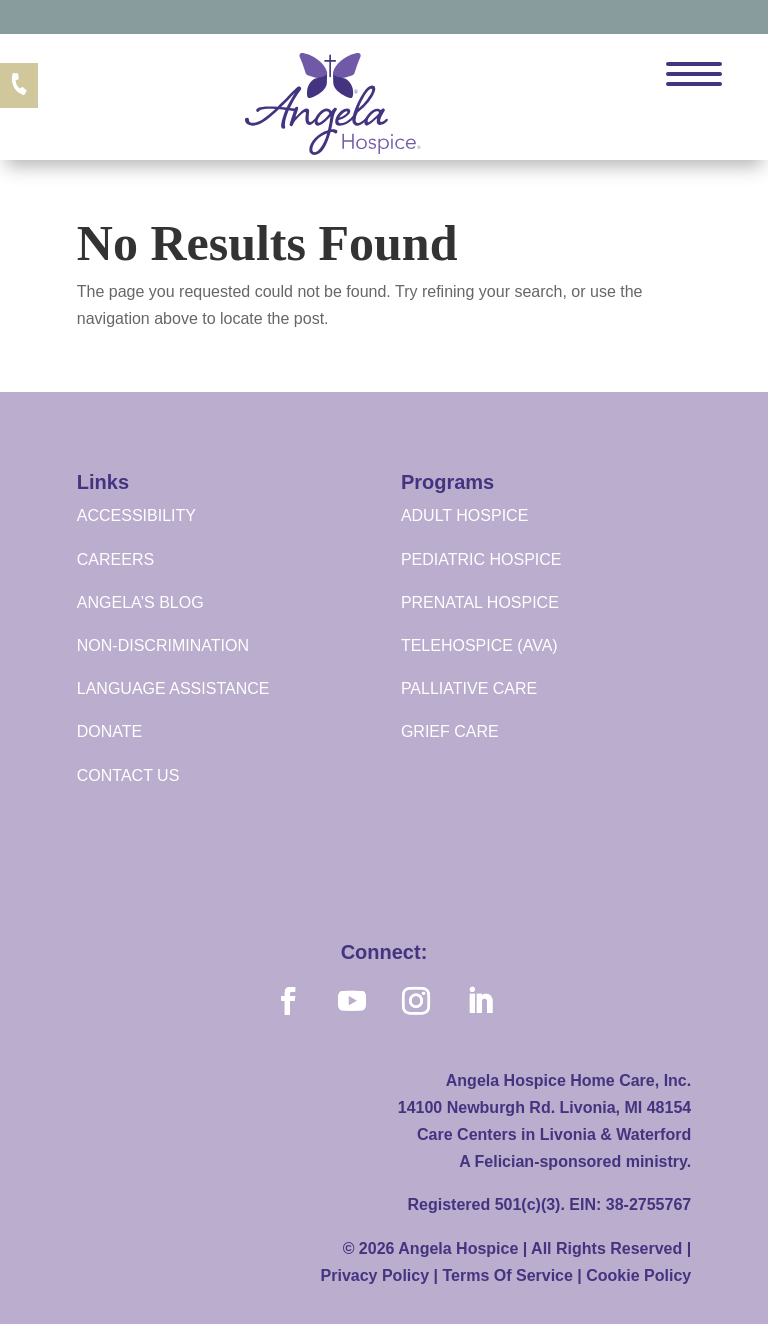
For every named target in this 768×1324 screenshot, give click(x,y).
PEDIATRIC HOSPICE (481, 559)
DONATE (109, 731)
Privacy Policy (375, 1275)
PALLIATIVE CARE (469, 688)
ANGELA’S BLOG (140, 602)
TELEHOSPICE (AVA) (479, 645)
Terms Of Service (507, 1275)
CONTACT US (128, 775)
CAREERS (115, 559)
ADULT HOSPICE (464, 515)
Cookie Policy (638, 1275)
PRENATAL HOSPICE (480, 602)
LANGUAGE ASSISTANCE (173, 688)
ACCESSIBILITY (136, 515)
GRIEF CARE (450, 731)
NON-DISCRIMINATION (163, 645)
